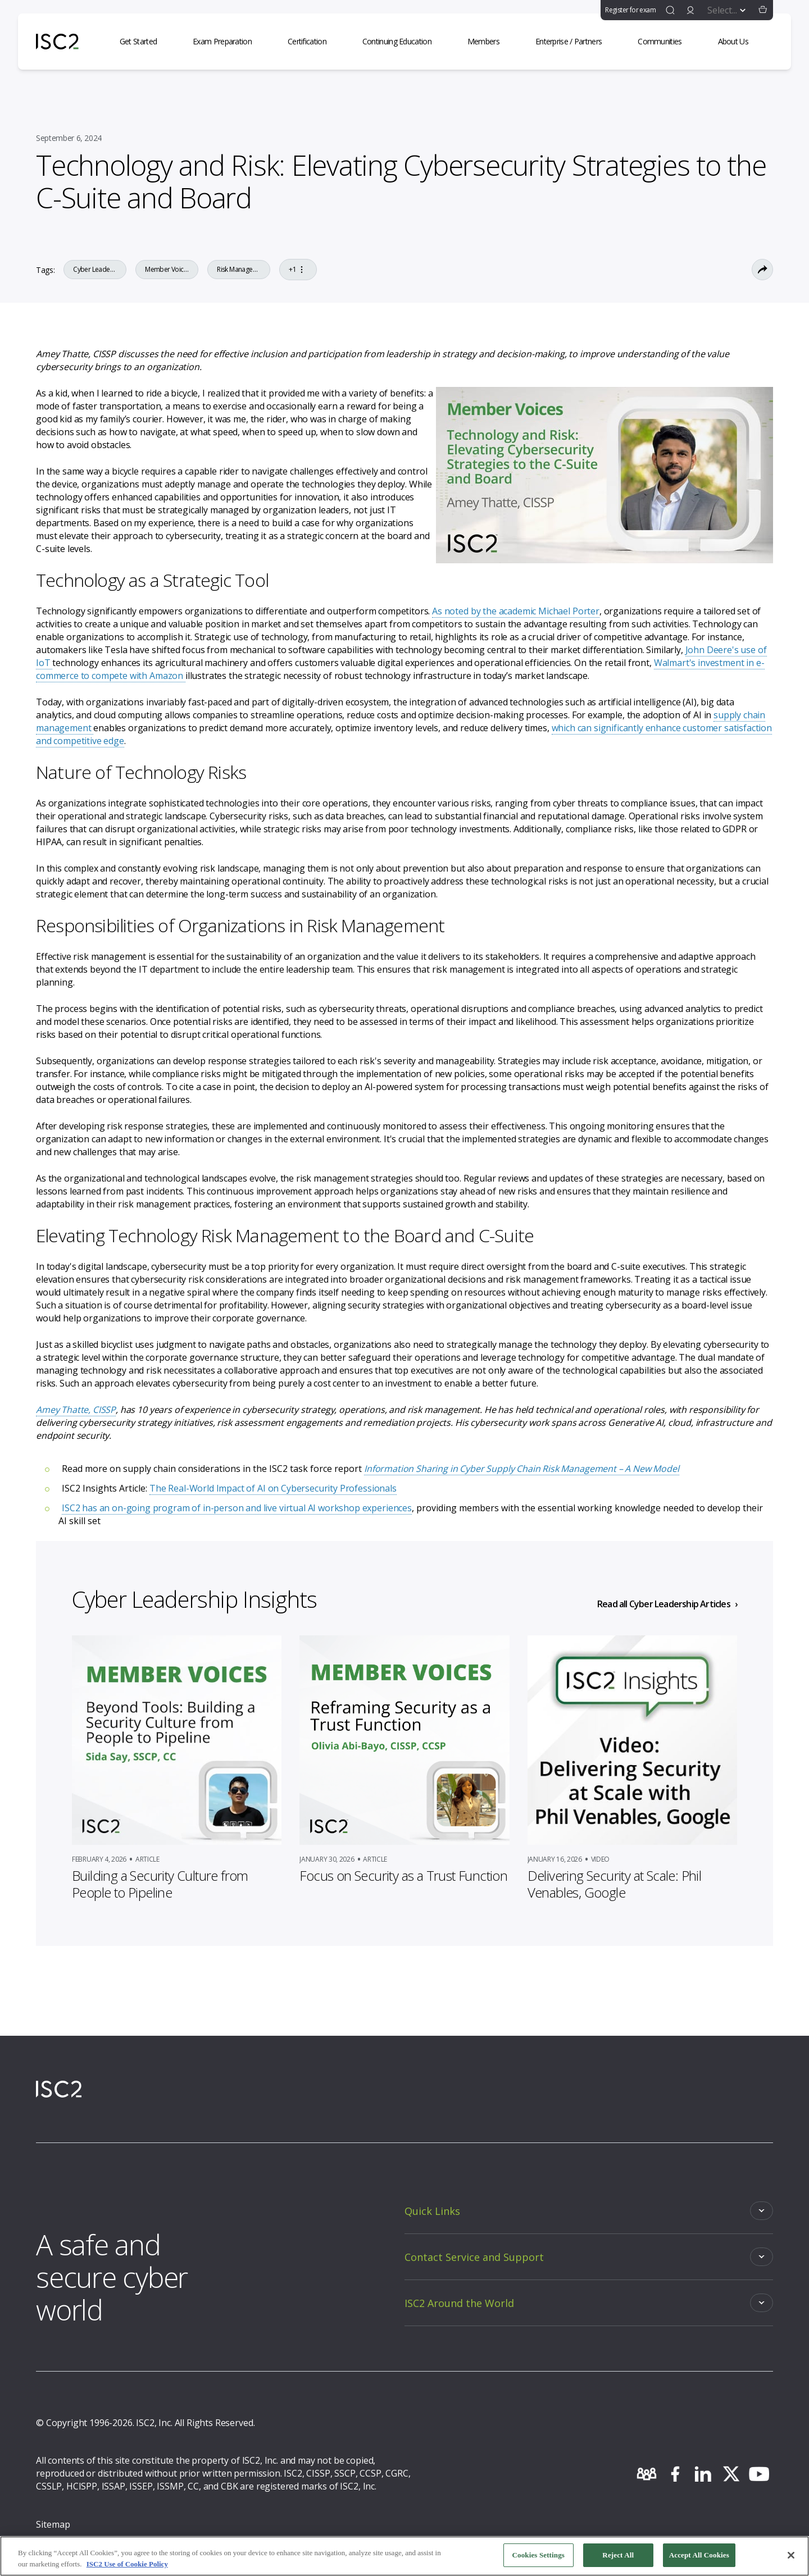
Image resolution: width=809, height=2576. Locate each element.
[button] (763, 10)
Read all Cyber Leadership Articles (663, 1604)
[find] (670, 10)
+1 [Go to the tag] (298, 269)
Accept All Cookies (699, 2559)
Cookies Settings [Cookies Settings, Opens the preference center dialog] (538, 2559)
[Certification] (314, 41)
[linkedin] (703, 2474)
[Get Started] (145, 41)
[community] (647, 2474)
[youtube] (759, 2474)
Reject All (618, 2559)
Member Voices (167, 269)
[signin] (690, 10)
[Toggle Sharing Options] (762, 269)
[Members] (490, 41)
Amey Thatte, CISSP (76, 1409)
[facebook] (675, 2474)
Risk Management (239, 269)
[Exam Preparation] (229, 41)
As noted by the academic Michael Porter (515, 611)
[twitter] (731, 2474)
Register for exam (630, 10)
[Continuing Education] (403, 41)
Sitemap (53, 2524)
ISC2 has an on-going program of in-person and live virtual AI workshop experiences (237, 1508)
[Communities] (666, 41)
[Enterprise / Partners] (575, 41)
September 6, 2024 (69, 138)
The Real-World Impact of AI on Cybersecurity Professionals (273, 1488)
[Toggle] (588, 2210)
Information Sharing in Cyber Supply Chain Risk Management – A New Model (521, 1468)
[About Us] (740, 41)
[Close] (791, 2558)
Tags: (45, 270)
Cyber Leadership (95, 269)
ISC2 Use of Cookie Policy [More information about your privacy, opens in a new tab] (127, 2567)
